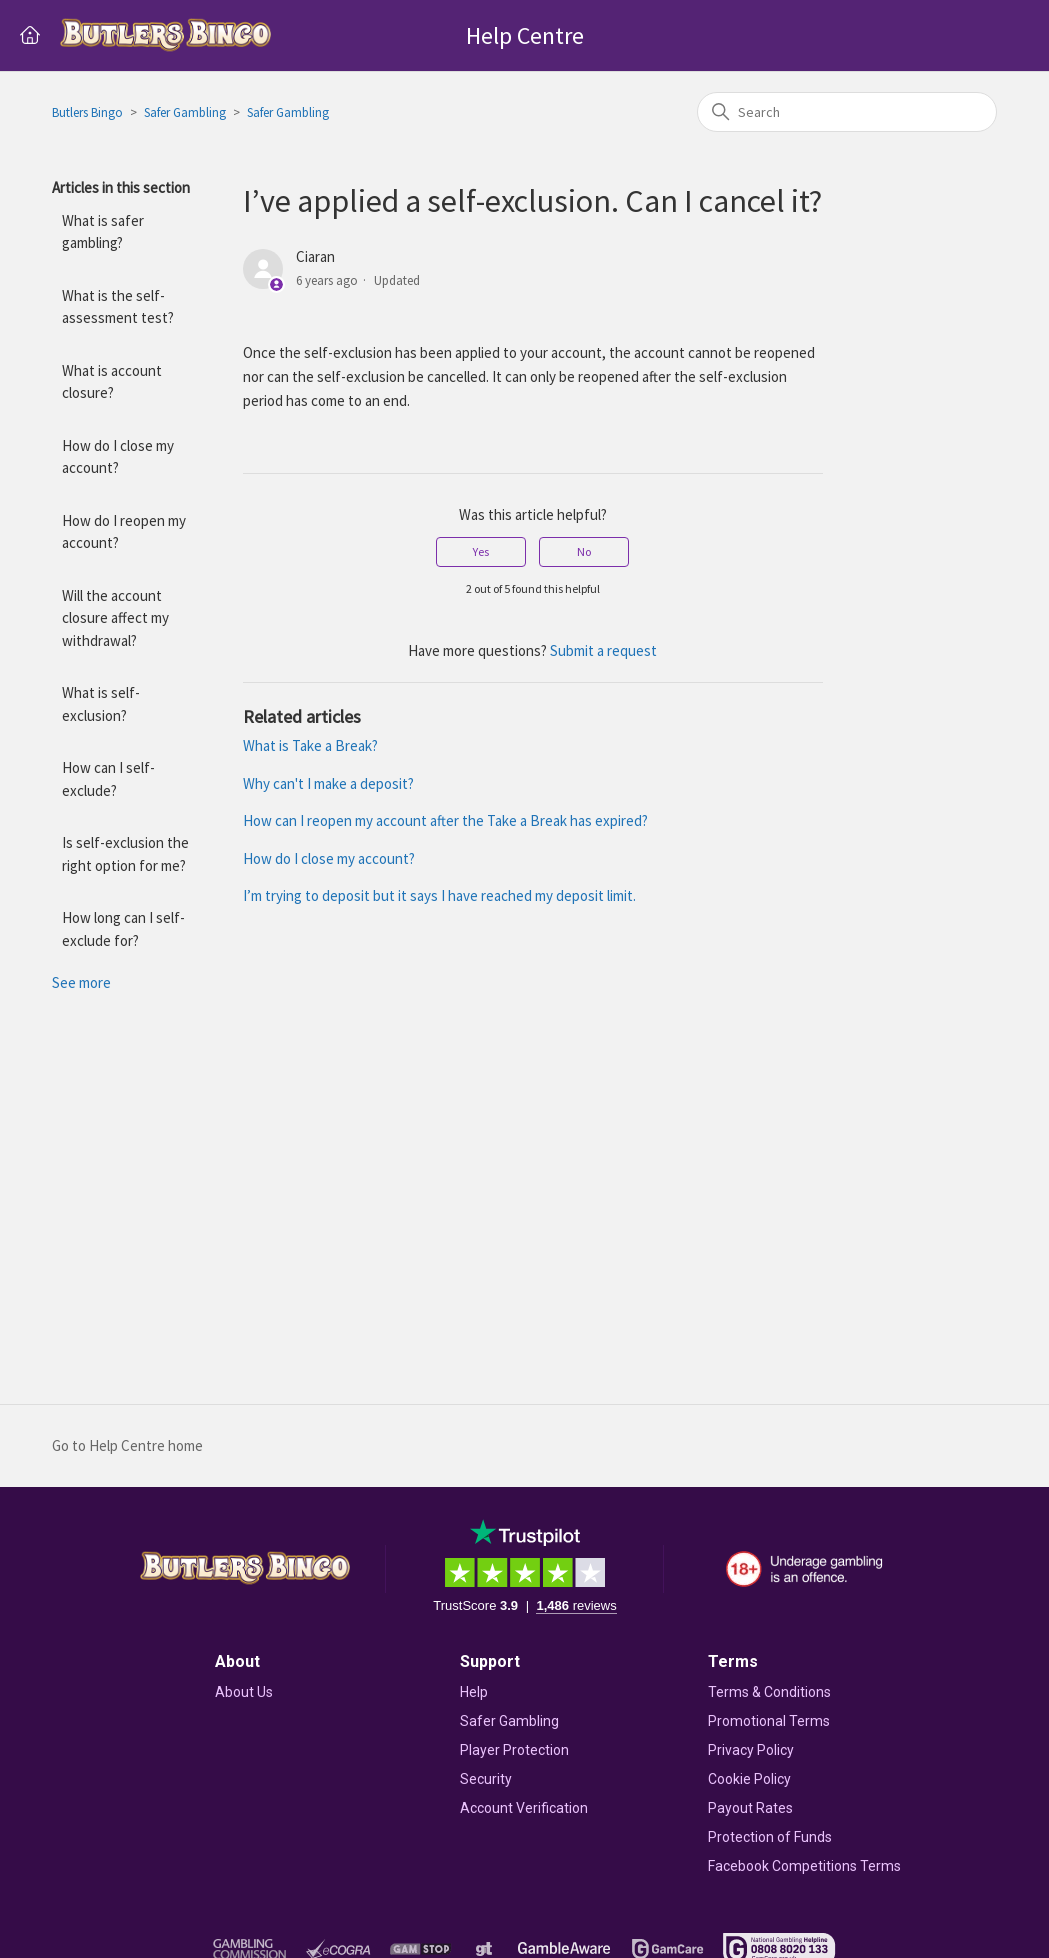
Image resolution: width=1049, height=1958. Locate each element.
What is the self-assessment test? (118, 307)
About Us (244, 1692)
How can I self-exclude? (108, 779)
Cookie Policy (749, 1779)
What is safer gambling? (103, 232)
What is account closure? (112, 382)
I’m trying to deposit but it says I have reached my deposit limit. (439, 895)
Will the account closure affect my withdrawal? (115, 618)
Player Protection (514, 1750)
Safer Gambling (185, 112)
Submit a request (603, 650)
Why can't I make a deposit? (328, 783)
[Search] (847, 112)
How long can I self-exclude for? (123, 929)
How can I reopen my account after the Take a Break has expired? (445, 820)
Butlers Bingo (87, 112)
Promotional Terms (769, 1721)
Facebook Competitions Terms (804, 1866)
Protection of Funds (770, 1837)
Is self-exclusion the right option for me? (125, 854)
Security (486, 1779)
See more (81, 982)
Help (474, 1692)
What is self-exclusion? (101, 704)
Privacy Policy (751, 1750)
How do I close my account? (118, 457)
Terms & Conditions (769, 1692)
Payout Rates (750, 1808)
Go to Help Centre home (127, 1445)
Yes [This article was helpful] (481, 551)
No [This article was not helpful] (584, 551)
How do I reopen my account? (124, 532)
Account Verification (524, 1808)
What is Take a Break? (310, 745)
